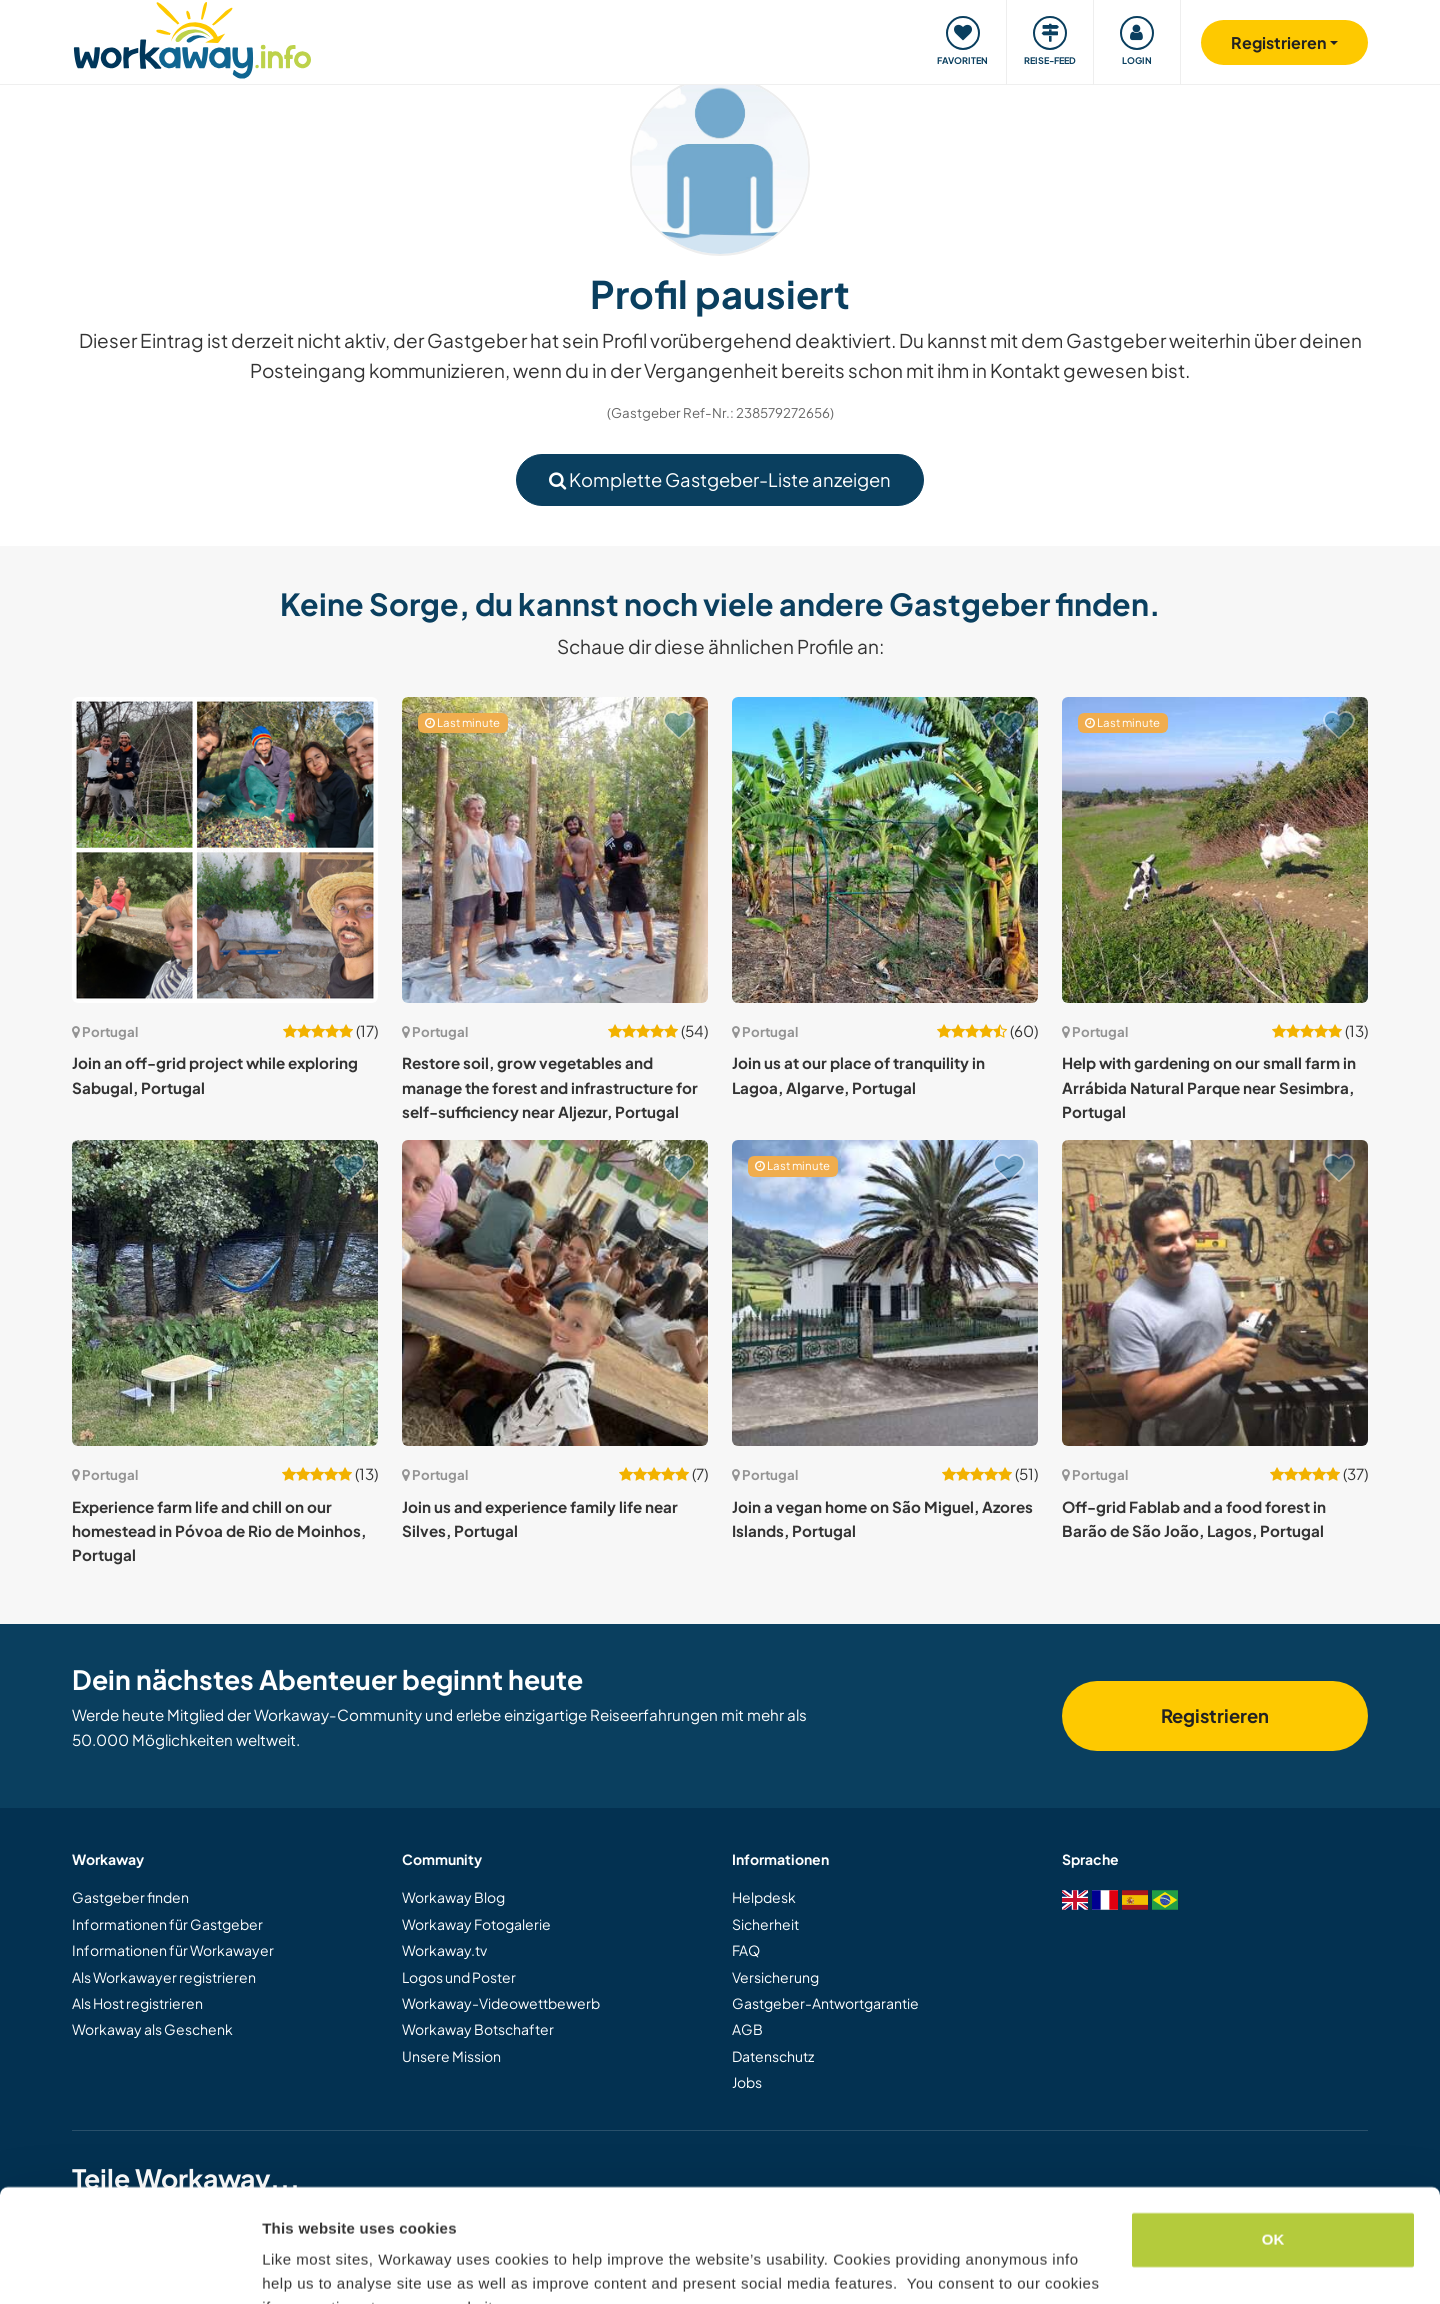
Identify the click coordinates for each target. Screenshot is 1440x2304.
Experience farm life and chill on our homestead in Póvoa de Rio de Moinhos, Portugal (219, 1531)
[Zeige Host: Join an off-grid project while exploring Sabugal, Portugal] (225, 850)
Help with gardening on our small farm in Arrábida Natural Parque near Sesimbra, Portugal (1209, 1087)
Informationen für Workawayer (173, 1950)
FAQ (746, 1950)
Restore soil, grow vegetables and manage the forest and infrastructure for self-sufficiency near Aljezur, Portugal (550, 1087)
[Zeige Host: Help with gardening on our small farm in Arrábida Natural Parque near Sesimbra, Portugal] (1215, 850)
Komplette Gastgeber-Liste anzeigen (720, 479)
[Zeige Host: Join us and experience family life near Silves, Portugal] (555, 1293)
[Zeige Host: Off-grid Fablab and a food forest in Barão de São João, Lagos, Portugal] (1215, 1293)
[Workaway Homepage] (192, 37)
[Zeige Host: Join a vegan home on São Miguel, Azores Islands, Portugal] (885, 1293)
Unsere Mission (451, 2056)
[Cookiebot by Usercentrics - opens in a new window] (129, 2265)
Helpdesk (764, 1897)
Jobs (747, 2082)
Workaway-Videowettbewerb (501, 2003)
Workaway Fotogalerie (476, 1924)
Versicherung (775, 1977)
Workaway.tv (444, 1950)
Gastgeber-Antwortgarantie (825, 2003)
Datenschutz (773, 2056)
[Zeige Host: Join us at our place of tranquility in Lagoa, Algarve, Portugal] (885, 850)
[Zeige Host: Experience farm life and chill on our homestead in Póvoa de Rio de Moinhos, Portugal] (225, 1293)
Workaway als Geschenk (152, 2029)
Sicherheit (765, 1924)
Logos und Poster (459, 1977)
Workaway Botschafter (478, 2029)
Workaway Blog (453, 1897)
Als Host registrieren (137, 2003)
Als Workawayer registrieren (164, 1977)
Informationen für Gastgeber (167, 1924)
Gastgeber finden (130, 1897)
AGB (747, 2029)
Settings (292, 2264)
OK (1273, 2141)
